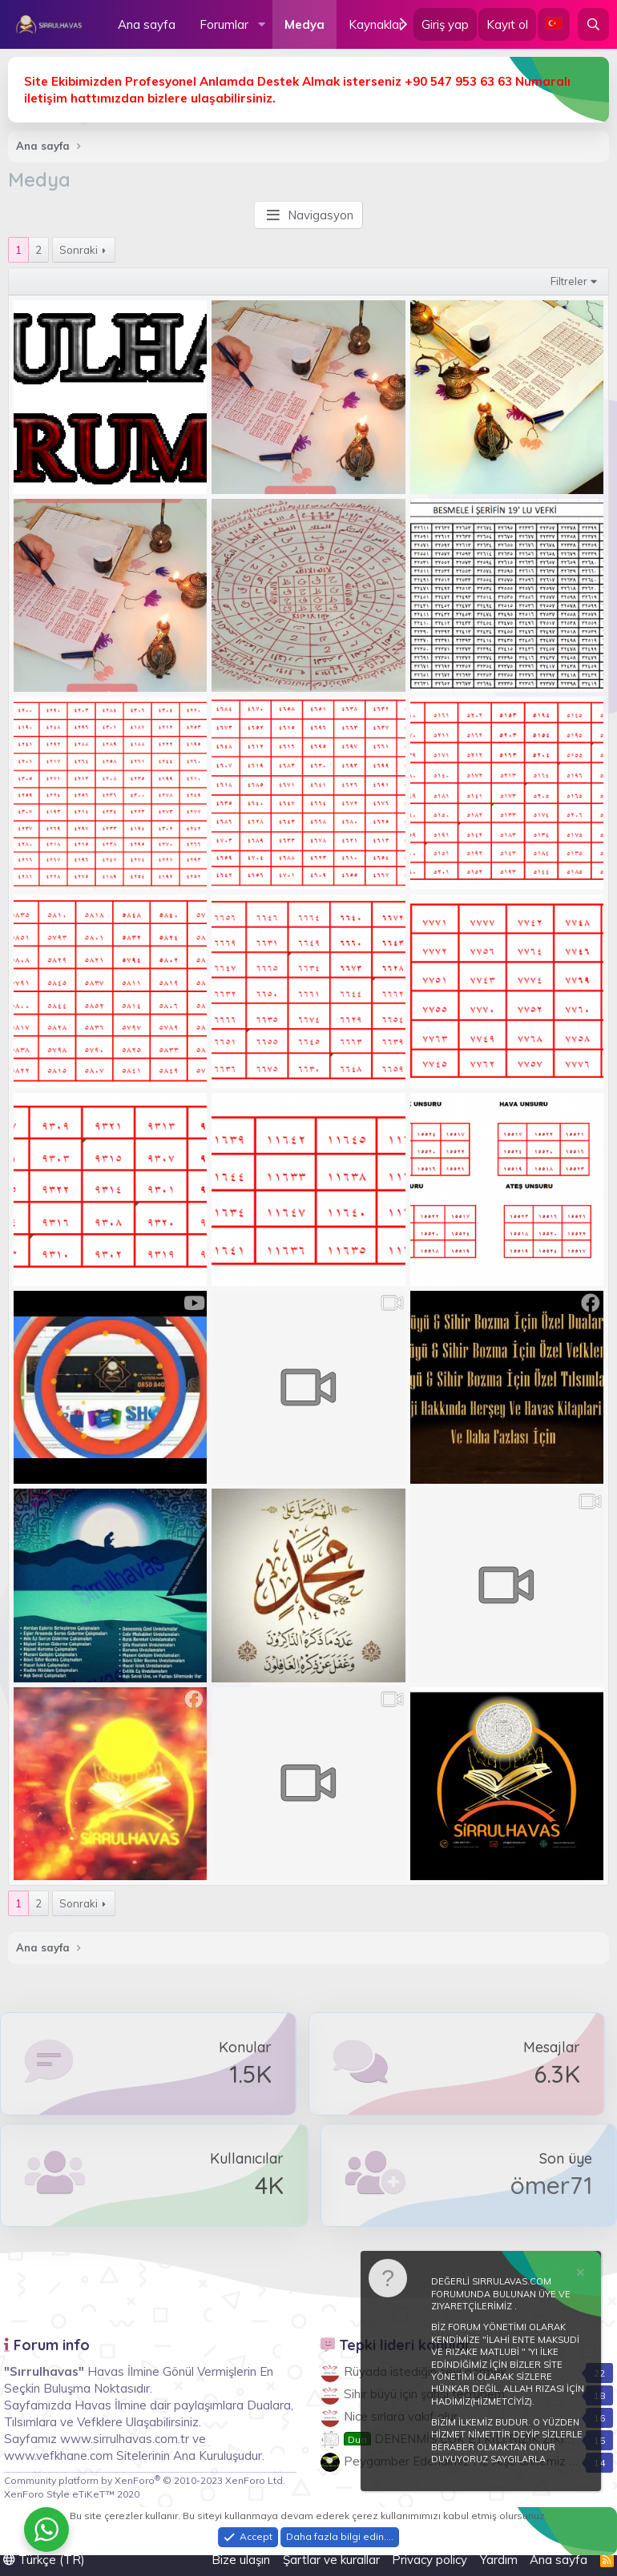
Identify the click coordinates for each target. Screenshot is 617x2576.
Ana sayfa (146, 24)
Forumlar (224, 24)
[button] (261, 24)
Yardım (499, 2559)
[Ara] (593, 24)
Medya (304, 24)
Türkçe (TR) (44, 2559)
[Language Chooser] (554, 24)
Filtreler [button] (568, 281)
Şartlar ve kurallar (331, 2559)
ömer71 (551, 2185)
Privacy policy (429, 2559)
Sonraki (78, 249)
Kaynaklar (376, 24)
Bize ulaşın (241, 2559)
